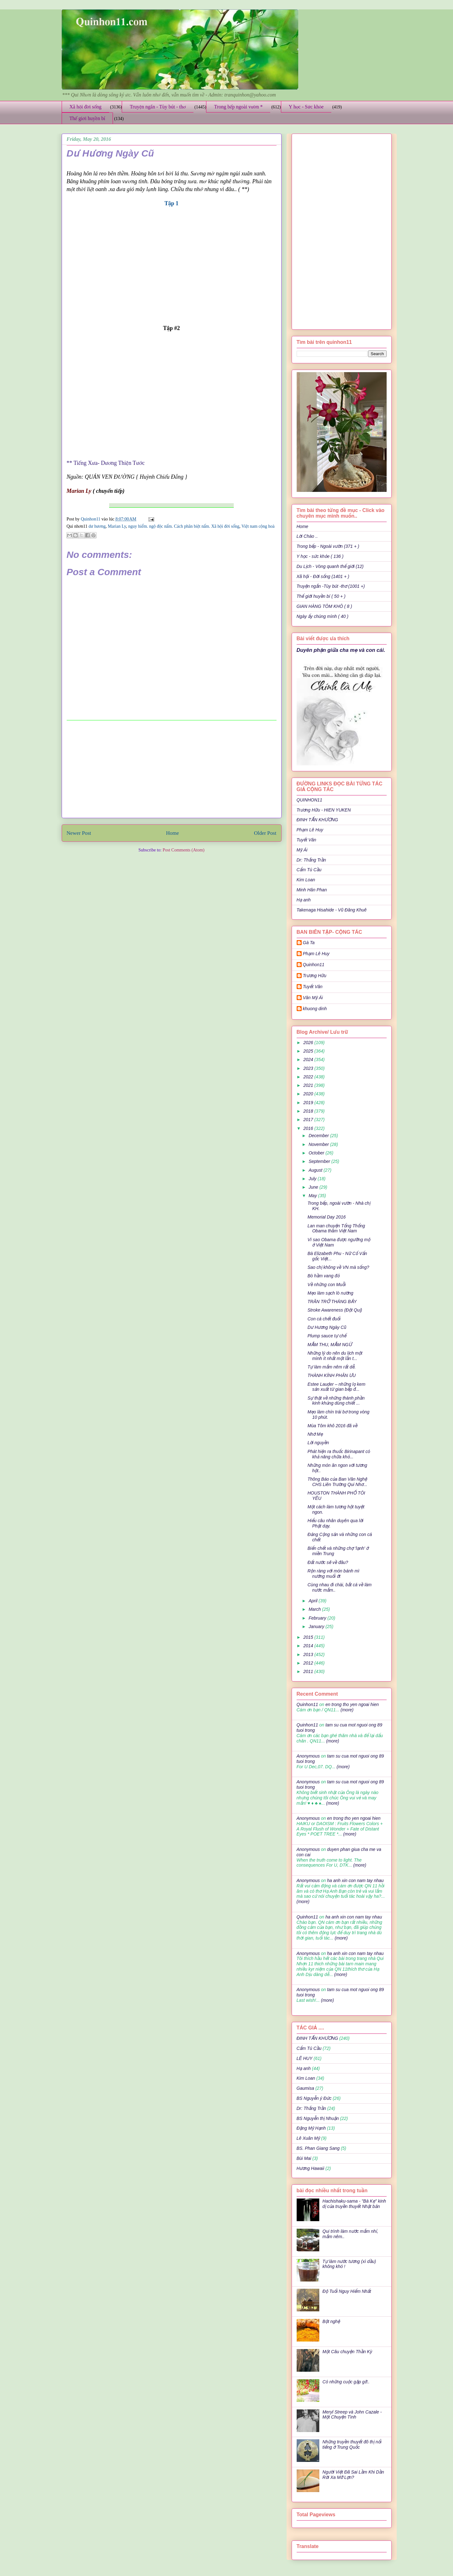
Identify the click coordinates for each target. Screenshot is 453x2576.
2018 (308, 1111)
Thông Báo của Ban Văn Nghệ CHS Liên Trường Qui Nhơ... (337, 1482)
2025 (308, 1051)
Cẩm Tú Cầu (309, 869)
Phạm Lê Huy (316, 953)
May (313, 1195)
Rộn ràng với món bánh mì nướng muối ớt (333, 1573)
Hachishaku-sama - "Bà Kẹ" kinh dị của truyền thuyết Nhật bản (354, 2204)
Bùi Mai (304, 2158)
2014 (308, 1645)
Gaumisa (305, 2088)
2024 (308, 1059)
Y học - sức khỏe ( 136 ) (320, 556)
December (319, 1135)
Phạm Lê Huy (310, 829)
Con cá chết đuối (323, 1318)
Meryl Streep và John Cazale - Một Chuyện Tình (352, 2414)
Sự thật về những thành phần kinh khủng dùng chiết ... (336, 1400)
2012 (308, 1662)
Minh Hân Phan (312, 889)
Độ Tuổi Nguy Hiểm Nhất (346, 2291)
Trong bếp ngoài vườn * (238, 106)
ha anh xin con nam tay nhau (355, 1880)
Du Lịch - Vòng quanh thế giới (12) (330, 566)
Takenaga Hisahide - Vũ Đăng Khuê (332, 909)
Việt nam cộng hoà (258, 526)
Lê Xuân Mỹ (308, 2138)
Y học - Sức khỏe (306, 106)
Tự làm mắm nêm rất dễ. (331, 1366)
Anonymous (308, 1756)
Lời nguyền (318, 1442)
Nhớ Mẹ (315, 1434)
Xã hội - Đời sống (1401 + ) (323, 576)
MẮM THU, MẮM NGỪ (329, 1344)
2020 (308, 1093)
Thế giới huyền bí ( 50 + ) (321, 596)
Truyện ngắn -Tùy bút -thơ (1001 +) (331, 586)
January (317, 1626)
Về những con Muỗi (326, 1284)
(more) (346, 1709)
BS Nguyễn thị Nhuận (318, 2118)
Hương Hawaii (310, 2168)
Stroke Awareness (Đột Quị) (334, 1310)
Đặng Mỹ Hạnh (311, 2128)
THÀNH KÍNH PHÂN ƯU (331, 1375)
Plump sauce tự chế (326, 1335)
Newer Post (79, 833)
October (317, 1152)
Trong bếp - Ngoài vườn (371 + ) (328, 546)
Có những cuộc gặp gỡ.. (346, 2381)
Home (172, 833)
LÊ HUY (305, 2058)
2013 (308, 1654)
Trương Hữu (315, 975)
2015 (308, 1637)
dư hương (97, 526)
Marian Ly (117, 526)
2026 (308, 1042)
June (314, 1187)
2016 (308, 1128)
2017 (308, 1119)
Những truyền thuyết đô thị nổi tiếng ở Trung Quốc (351, 2444)
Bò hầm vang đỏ (323, 1275)
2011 (308, 1671)
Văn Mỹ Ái (313, 997)
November (319, 1144)
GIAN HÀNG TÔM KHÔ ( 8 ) (324, 606)
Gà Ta (309, 942)
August (316, 1170)
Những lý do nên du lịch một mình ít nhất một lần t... (334, 1356)
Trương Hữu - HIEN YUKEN (324, 809)
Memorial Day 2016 (326, 1216)
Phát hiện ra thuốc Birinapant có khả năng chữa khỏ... (338, 1454)
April (314, 1600)
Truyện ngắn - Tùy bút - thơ (158, 106)
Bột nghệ (331, 2321)
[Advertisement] (171, 769)
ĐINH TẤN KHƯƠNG (317, 819)
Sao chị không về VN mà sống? (338, 1267)
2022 (308, 1076)
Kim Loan (306, 879)
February (318, 1618)
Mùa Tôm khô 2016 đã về (332, 1425)
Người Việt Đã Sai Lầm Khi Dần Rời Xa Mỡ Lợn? (353, 2474)
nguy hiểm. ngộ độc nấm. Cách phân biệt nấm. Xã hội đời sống (183, 526)
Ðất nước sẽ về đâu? (327, 1562)
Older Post (265, 833)
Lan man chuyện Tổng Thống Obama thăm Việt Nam (336, 1228)
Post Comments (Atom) (183, 850)
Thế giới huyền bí (87, 118)
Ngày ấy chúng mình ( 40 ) (323, 616)
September (320, 1161)
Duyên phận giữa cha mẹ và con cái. (341, 650)
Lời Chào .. (307, 536)
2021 (308, 1085)
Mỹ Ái (302, 849)
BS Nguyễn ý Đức (314, 2098)
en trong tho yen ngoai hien (352, 1704)
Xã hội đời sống (86, 106)
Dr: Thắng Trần (311, 859)
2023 (308, 1068)
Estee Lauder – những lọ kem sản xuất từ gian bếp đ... (336, 1387)
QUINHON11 (309, 799)
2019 (308, 1102)
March (315, 1609)
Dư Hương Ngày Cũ (326, 1327)
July (313, 1178)
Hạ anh (304, 899)
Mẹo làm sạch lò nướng (330, 1293)
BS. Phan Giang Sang (318, 2148)
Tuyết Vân (306, 839)
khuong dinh (315, 1008)
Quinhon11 (91, 519)
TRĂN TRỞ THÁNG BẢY (331, 1301)
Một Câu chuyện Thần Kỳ (347, 2351)
